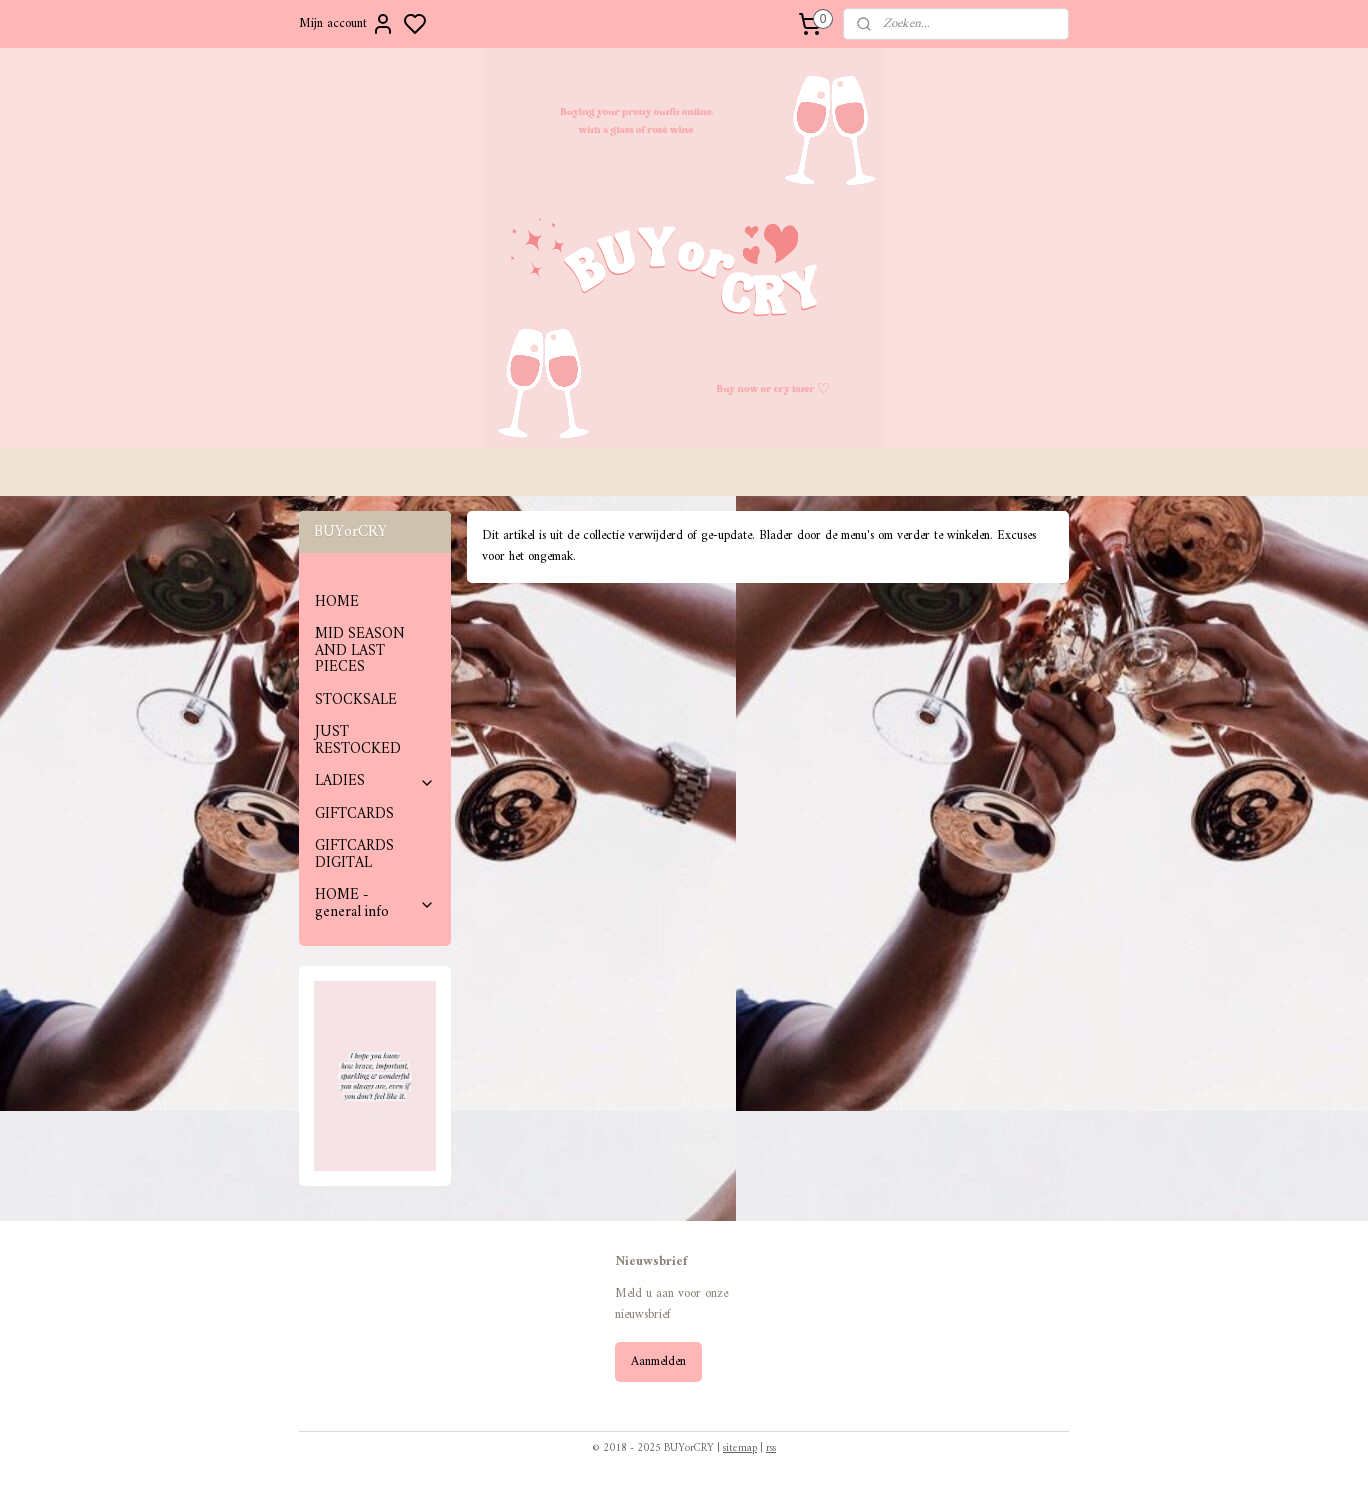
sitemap (740, 1448)
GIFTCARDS (354, 814)
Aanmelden (658, 1361)
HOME (337, 602)
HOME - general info (375, 904)
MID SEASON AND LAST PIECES (360, 651)
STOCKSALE (356, 700)
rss (771, 1448)
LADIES (375, 781)
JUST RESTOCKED (358, 741)
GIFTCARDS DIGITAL (354, 855)
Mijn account (347, 24)
